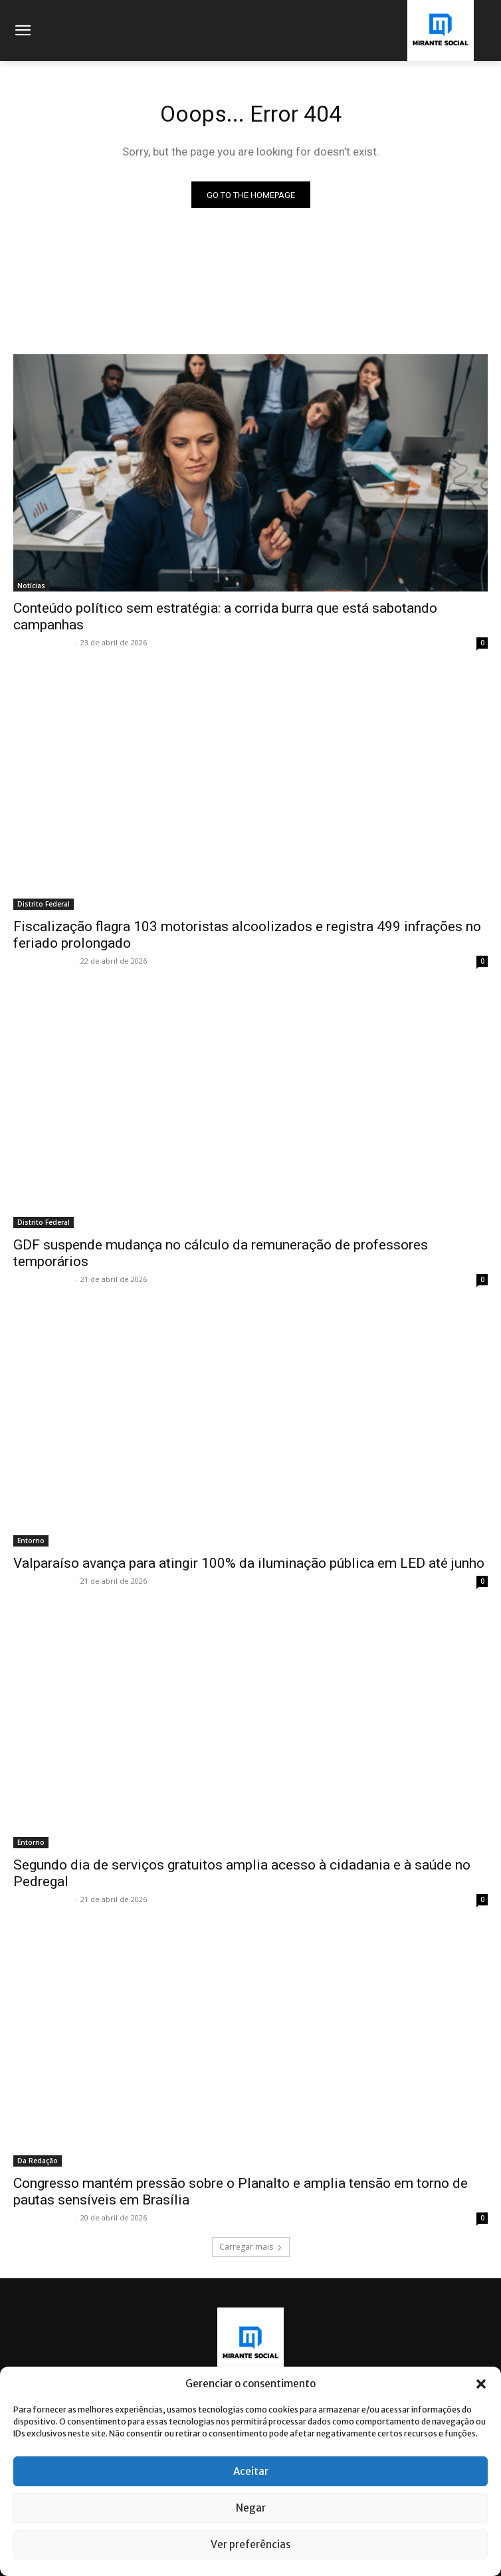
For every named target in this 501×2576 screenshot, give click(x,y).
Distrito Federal (43, 904)
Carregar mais (250, 2246)
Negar (251, 2508)
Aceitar (250, 2471)
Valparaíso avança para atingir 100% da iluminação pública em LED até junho (248, 1563)
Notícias (31, 585)
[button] (481, 2384)
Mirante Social (42, 642)
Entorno (31, 1540)
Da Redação (37, 2160)
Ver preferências (250, 2544)
